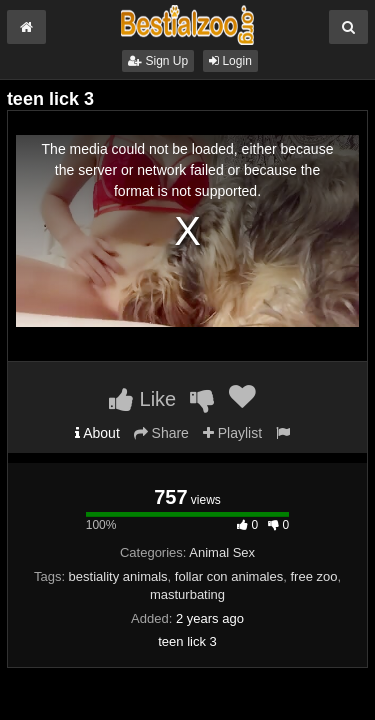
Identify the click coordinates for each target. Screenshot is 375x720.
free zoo (313, 576)
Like (142, 399)
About (97, 433)
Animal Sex (222, 552)
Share (161, 433)
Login (230, 61)
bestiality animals (118, 576)
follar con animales (229, 576)
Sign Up (158, 61)
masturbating (187, 594)
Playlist (232, 433)
